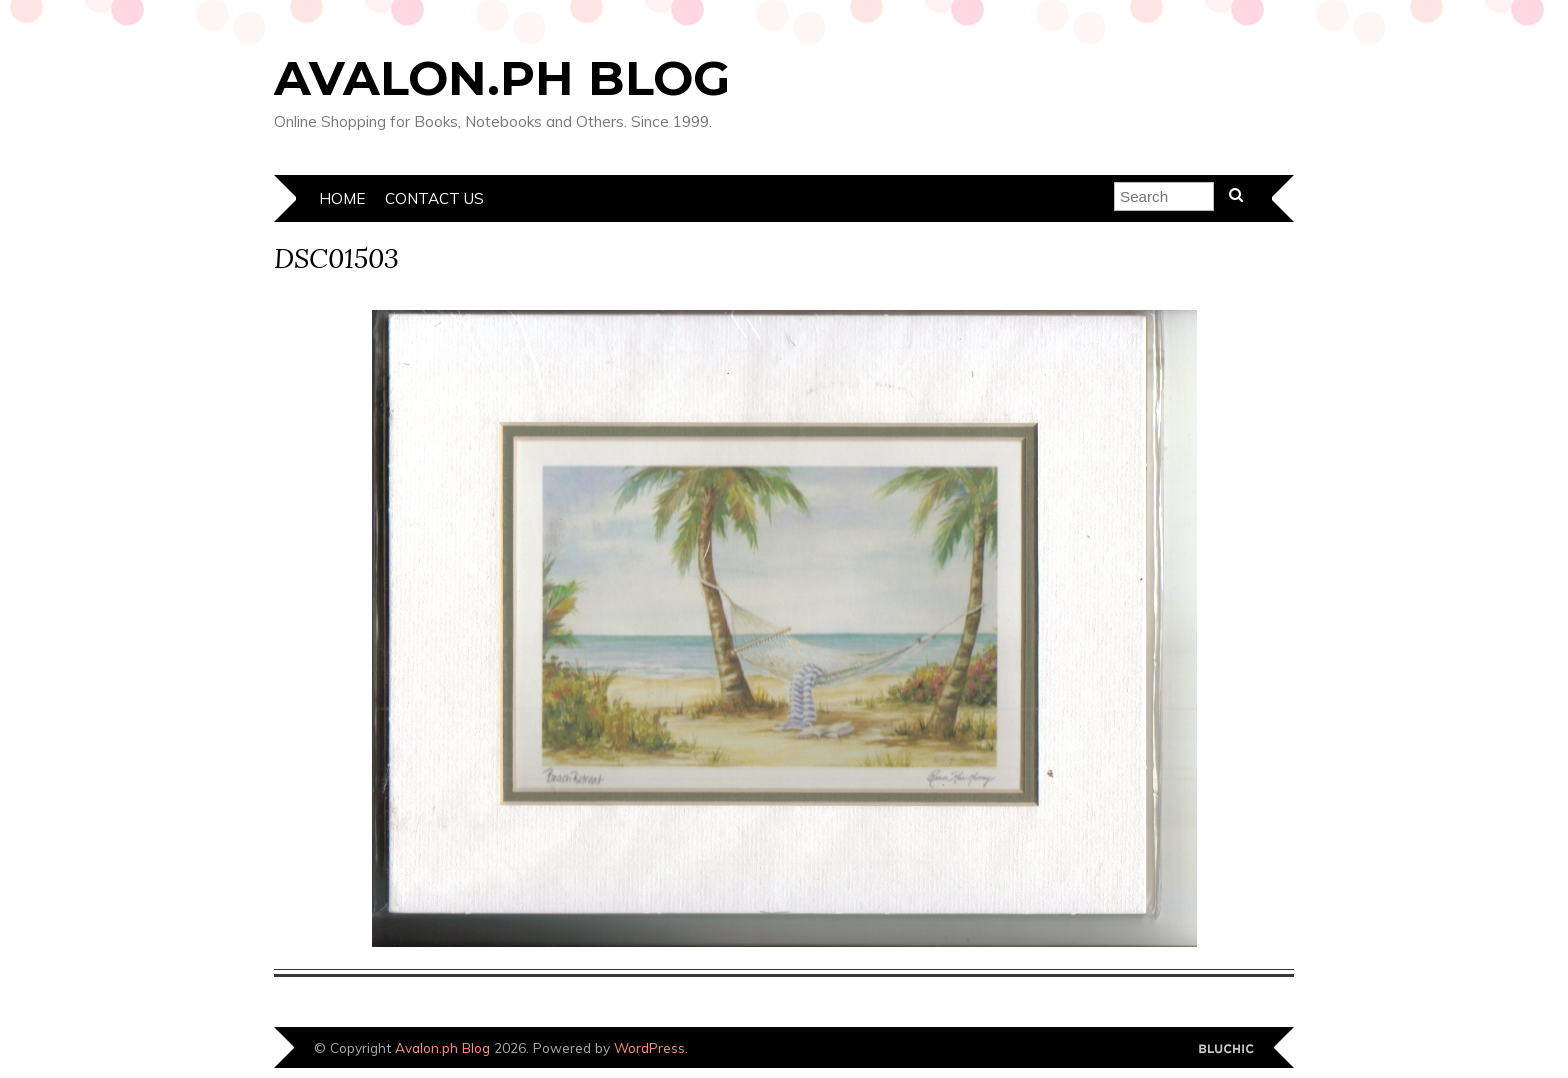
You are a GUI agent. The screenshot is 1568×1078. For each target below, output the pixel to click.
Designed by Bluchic (1226, 1049)
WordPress (649, 1047)
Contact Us (434, 198)
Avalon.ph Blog (502, 78)
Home (342, 198)
